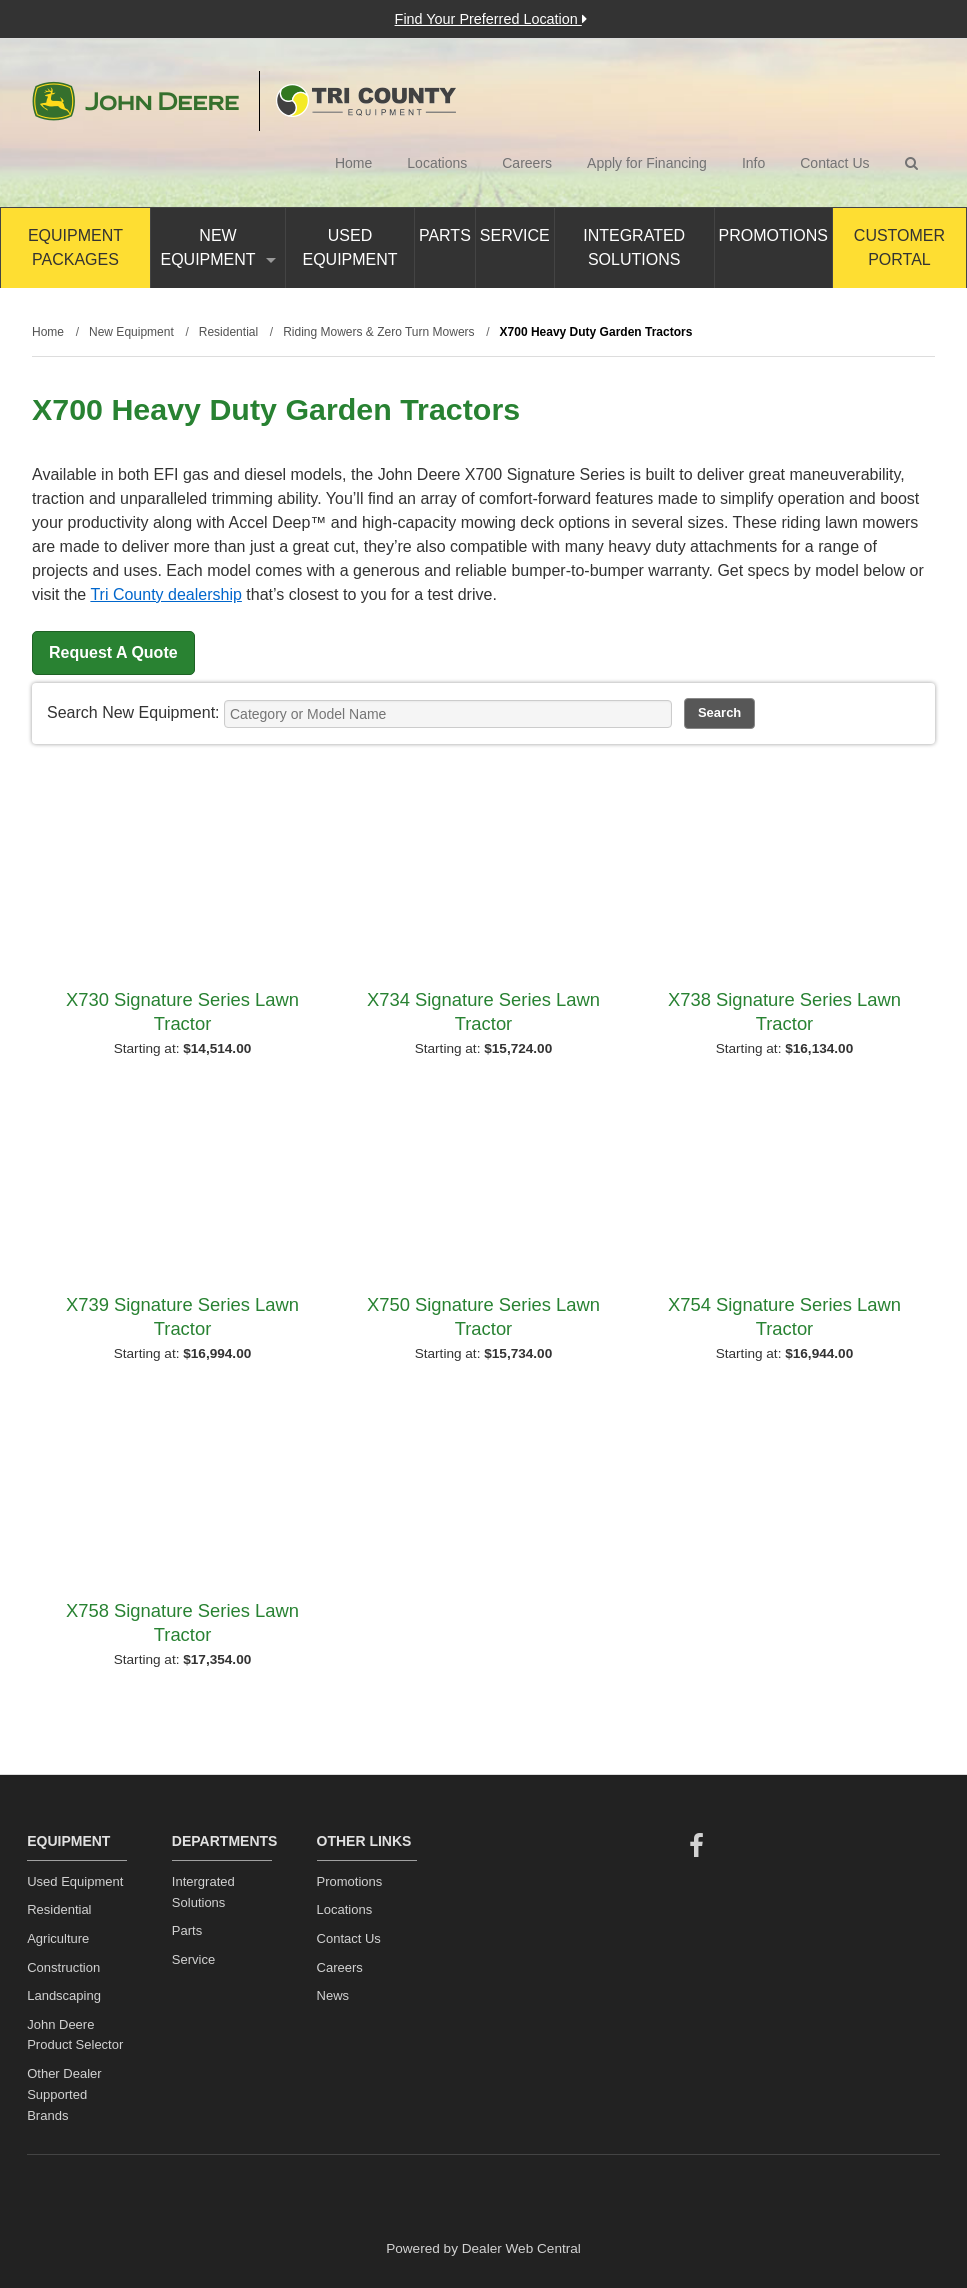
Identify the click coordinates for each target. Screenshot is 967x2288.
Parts (445, 235)
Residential (59, 1909)
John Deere (135, 101)
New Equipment (217, 247)
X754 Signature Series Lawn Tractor (784, 1316)
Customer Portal (899, 247)
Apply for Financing (647, 163)
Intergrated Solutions (203, 1892)
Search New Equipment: (133, 712)
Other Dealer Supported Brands (64, 2094)
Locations (437, 163)
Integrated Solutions (634, 247)
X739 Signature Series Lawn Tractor (182, 1316)
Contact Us (834, 163)
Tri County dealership (165, 594)
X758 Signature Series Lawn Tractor (182, 1622)
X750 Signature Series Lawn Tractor (483, 1316)
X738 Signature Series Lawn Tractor (784, 1011)
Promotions (773, 235)
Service (515, 235)
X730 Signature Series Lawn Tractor (182, 1011)
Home (353, 163)
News (333, 1995)
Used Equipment (349, 247)
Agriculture (58, 1938)
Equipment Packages (75, 247)
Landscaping (64, 1995)
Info (753, 163)
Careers (527, 163)
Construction (63, 1967)
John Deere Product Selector (75, 2035)
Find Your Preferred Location (491, 19)
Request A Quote (113, 652)
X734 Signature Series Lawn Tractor (483, 1011)
